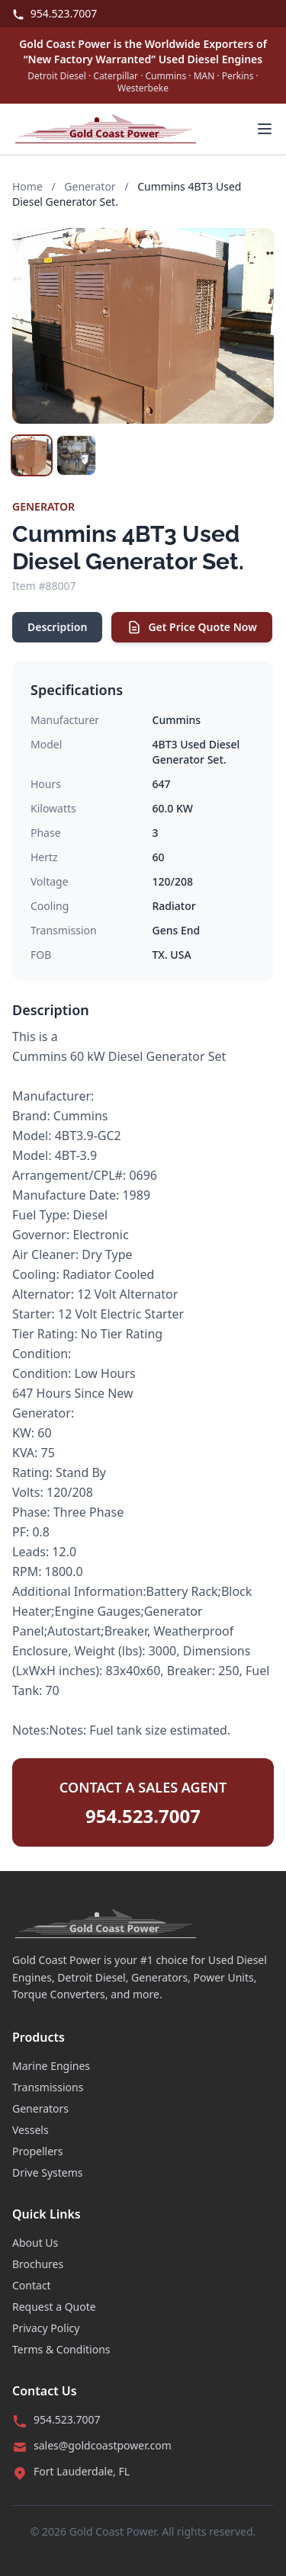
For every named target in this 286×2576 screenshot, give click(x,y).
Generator (89, 186)
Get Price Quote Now (191, 627)
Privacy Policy (45, 2328)
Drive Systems (47, 2172)
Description (57, 627)
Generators (40, 2108)
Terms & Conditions (61, 2349)
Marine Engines (51, 2066)
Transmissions (47, 2087)
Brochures (37, 2264)
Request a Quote (54, 2306)
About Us (35, 2242)
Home (27, 186)
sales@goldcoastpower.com (103, 2445)
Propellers (37, 2151)
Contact (31, 2285)
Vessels (30, 2130)
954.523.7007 (54, 13)
